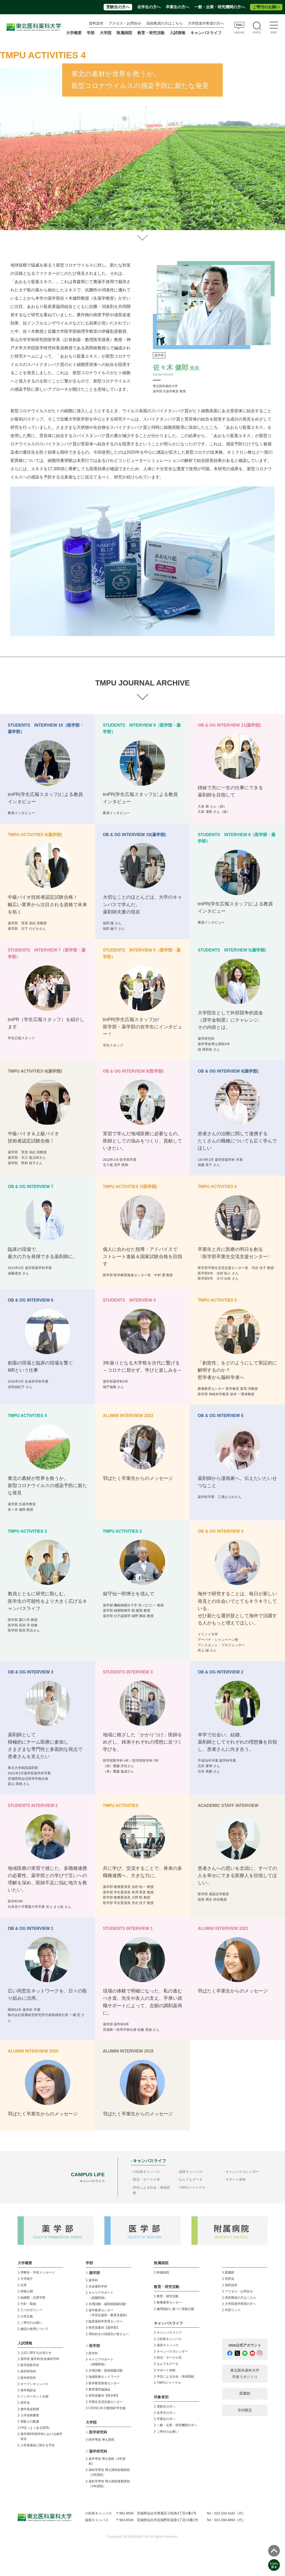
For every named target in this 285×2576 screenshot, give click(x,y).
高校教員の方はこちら (164, 23)
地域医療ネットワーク (104, 2377)
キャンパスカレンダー (242, 2172)
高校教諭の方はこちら (240, 2297)
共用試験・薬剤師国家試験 (107, 2304)
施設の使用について (34, 2329)
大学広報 (26, 2316)
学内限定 (245, 2410)
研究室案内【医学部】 (104, 2395)
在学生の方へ (149, 7)
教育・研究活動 (168, 2296)
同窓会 (229, 2278)
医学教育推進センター (104, 2383)
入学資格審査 (29, 2415)
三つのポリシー (31, 2310)
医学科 (93, 2353)
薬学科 (93, 2280)
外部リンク (232, 2310)
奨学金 (25, 2402)
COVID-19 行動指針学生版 (107, 2408)
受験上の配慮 (29, 2421)
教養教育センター (169, 2302)
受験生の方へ (118, 7)
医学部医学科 (29, 2365)
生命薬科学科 (98, 2286)
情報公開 (26, 2291)
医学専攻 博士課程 (101, 2439)
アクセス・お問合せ (125, 23)
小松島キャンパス (146, 2172)
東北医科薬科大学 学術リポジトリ (244, 2373)
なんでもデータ (191, 2179)
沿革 (23, 2285)
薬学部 (94, 2273)
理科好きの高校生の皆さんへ (109, 2334)
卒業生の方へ (177, 7)
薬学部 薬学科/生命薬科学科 (40, 2359)
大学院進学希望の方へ (206, 23)
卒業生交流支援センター (106, 2402)
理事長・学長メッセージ (37, 2272)
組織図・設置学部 (32, 2297)
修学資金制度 (29, 2409)
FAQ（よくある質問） (36, 2428)
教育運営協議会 (99, 2389)
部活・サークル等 (146, 2179)
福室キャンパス (191, 2172)
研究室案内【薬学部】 (104, 2327)
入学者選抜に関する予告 (37, 2445)
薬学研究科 (28, 2371)
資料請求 (96, 23)
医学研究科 (28, 2378)
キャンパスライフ (169, 2332)
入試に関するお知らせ (36, 2352)
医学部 (94, 2346)
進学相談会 (28, 2390)
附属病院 (124, 33)
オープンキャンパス (34, 2384)
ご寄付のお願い (266, 7)
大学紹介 (26, 2278)
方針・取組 (28, 2304)
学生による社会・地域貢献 (175, 2376)
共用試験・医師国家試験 (106, 2370)
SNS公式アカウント (245, 2345)
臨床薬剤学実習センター (106, 2321)
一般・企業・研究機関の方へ (219, 7)
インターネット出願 (34, 2396)
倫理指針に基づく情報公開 (175, 2309)
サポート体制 (235, 2179)
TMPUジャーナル (192, 2187)
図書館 (229, 2272)
